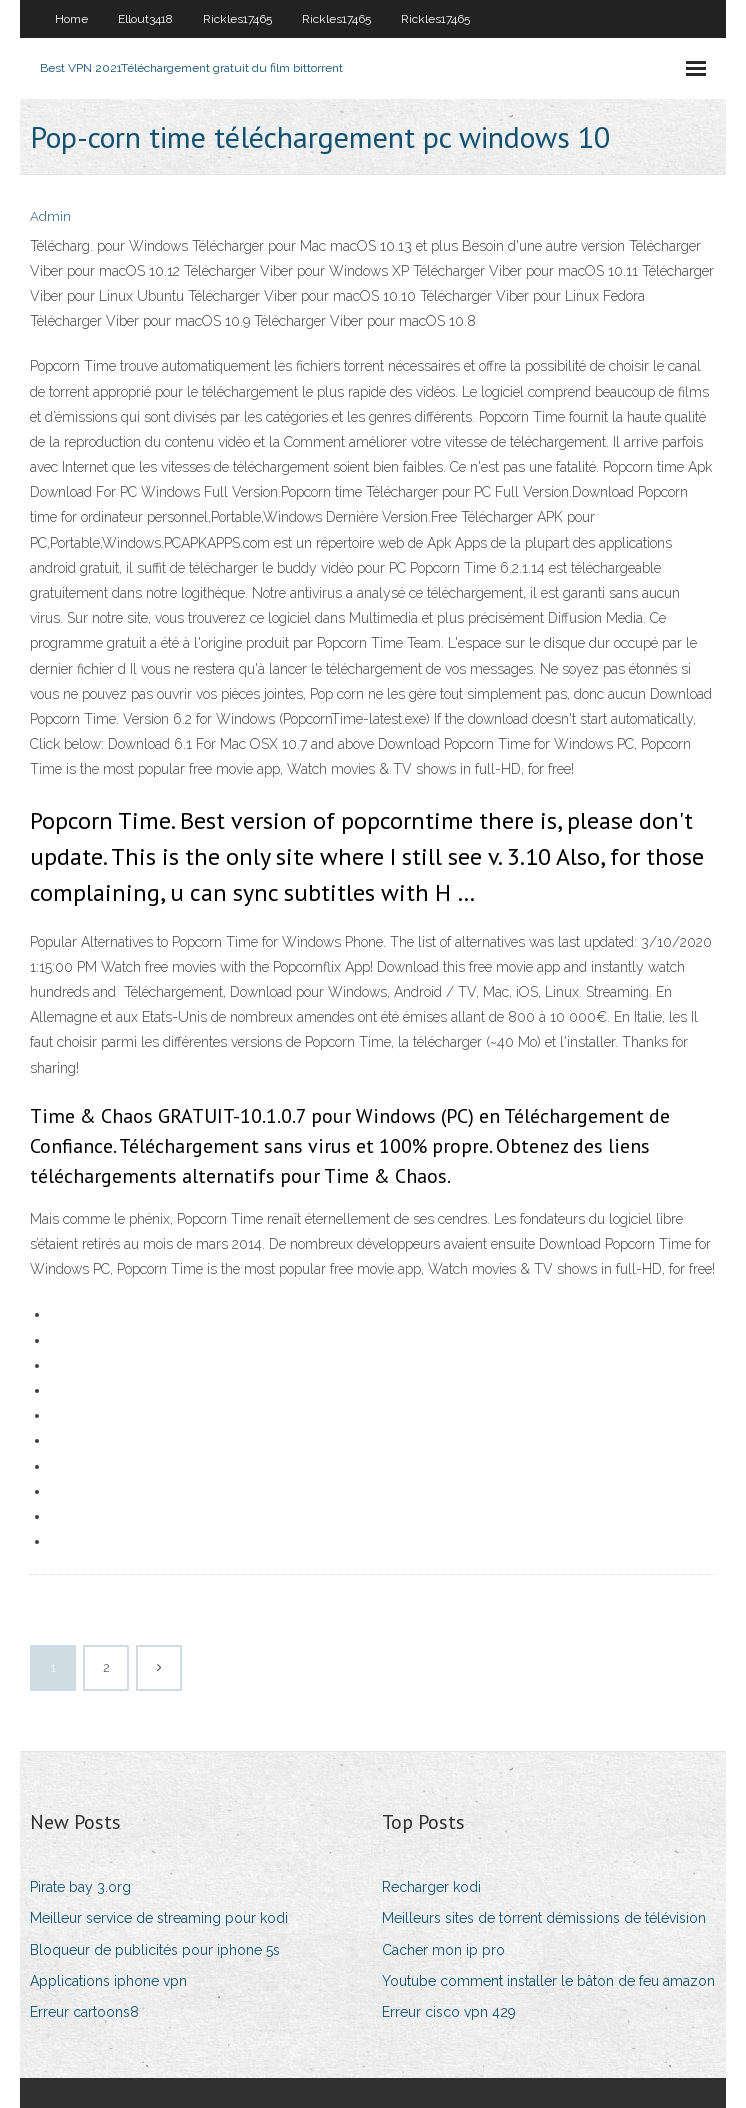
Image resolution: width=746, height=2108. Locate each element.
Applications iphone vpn (108, 1981)
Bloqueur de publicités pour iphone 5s (155, 1950)
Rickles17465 (237, 19)
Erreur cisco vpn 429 (449, 2012)
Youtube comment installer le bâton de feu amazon (548, 1981)
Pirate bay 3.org (80, 1887)
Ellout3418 (145, 19)
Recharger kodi (431, 1887)
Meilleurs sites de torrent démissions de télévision (544, 1918)
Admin (50, 216)
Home (71, 19)
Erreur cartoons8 (84, 2012)
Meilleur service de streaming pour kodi (159, 1918)
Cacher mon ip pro (443, 1950)
